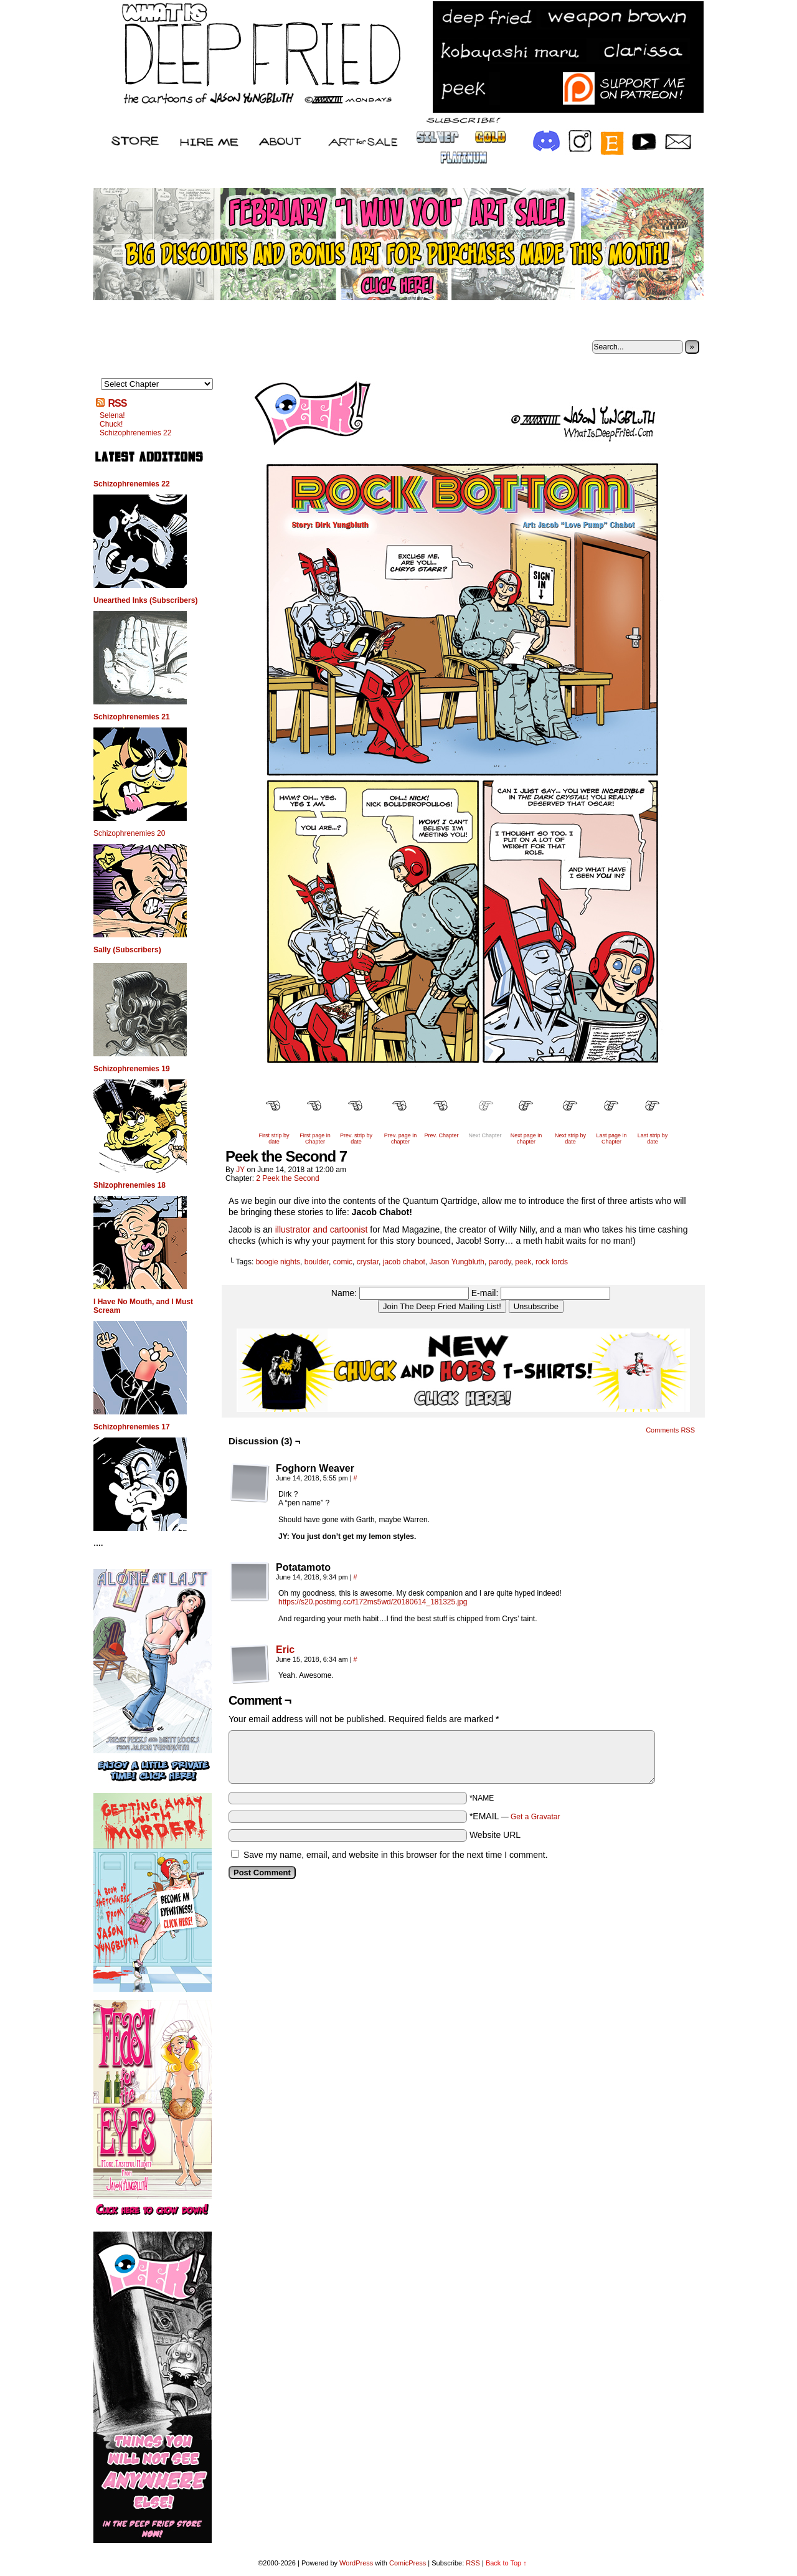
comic (342, 1261)
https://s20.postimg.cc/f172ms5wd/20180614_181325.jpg (373, 1602)
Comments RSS (670, 1430)
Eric (285, 1649)
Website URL (495, 1835)
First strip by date (273, 1138)
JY (240, 1169)
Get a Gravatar (535, 1816)
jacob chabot (404, 1261)
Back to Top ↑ (506, 2563)
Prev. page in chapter (400, 1138)
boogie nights (278, 1261)
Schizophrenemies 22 (135, 433)
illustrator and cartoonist (321, 1229)
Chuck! (111, 424)
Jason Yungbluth (457, 1261)
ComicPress (407, 2563)
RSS (117, 403)
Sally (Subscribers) (127, 949)
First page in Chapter (315, 1138)
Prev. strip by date (356, 1138)
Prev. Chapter (442, 1135)
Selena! (112, 415)
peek (523, 1261)
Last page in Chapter (611, 1138)
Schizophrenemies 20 (129, 833)
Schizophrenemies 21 (131, 717)
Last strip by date (653, 1138)
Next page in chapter (526, 1138)
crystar (368, 1261)
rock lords (551, 1261)
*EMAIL (514, 1816)
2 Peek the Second (287, 1178)
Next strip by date (570, 1138)
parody (500, 1261)
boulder (316, 1261)
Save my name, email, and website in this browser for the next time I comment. (395, 1855)
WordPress (356, 2563)
